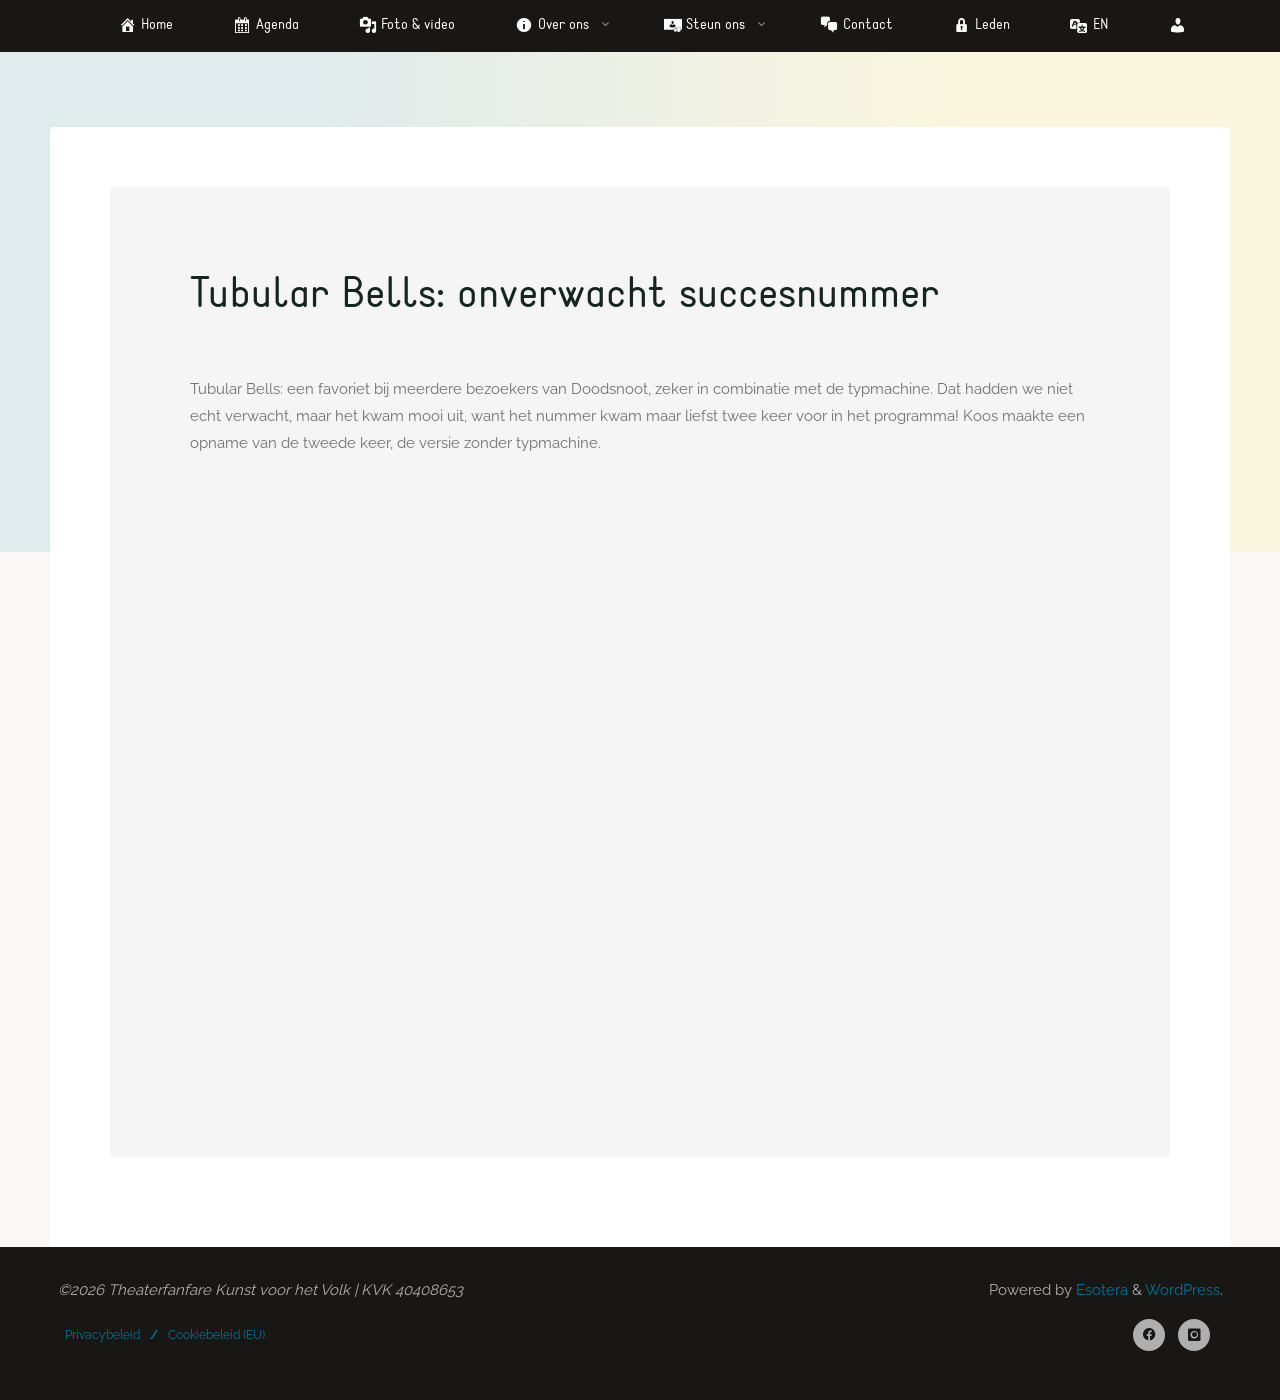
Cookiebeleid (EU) (216, 1334)
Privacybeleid (102, 1334)
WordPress (1182, 1290)
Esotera (1100, 1290)
